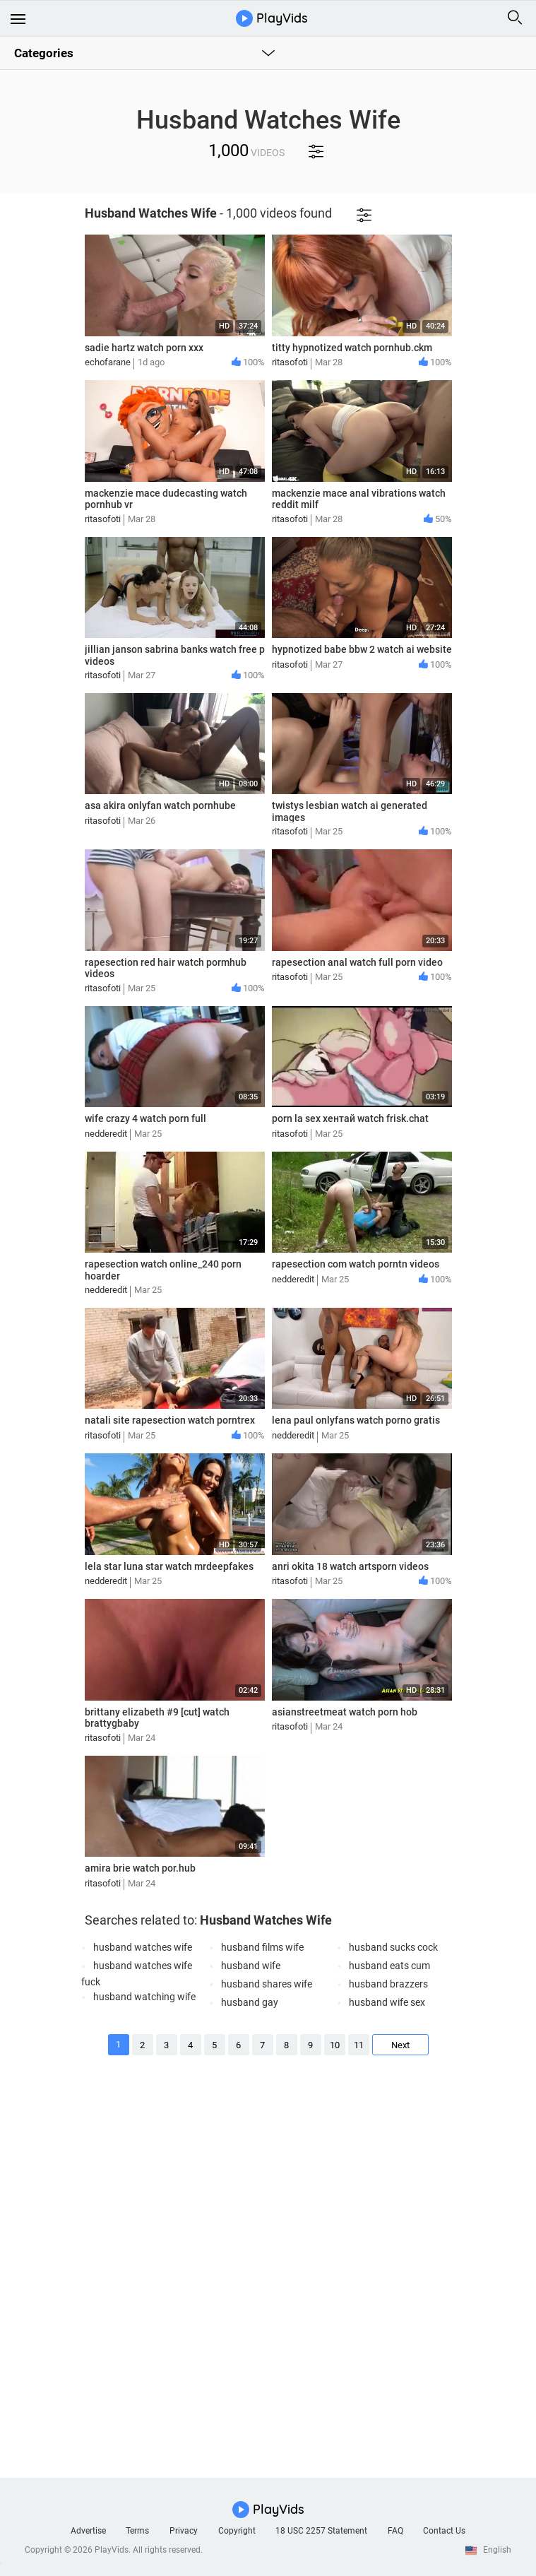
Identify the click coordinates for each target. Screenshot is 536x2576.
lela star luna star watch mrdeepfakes (169, 1566)
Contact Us (444, 2531)
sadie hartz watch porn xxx (144, 347)
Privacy (183, 2531)
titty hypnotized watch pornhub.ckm (352, 347)
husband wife (250, 1965)
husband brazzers (388, 1984)
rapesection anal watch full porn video (357, 962)
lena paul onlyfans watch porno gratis (356, 1420)
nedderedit (106, 1133)
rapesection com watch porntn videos (355, 1264)
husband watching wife (144, 1996)
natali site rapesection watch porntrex (170, 1420)
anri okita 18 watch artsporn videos (350, 1566)
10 (335, 2045)
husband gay (249, 2002)
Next (400, 2045)
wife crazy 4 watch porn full (145, 1118)
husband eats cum (389, 1965)
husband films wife (262, 1947)
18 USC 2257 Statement (321, 2531)
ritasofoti (290, 362)
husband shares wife (266, 1984)
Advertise (88, 2531)
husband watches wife (142, 1947)
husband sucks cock (393, 1947)
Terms (137, 2531)
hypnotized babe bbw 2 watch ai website (362, 649)
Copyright (237, 2531)
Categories (43, 53)
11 (359, 2045)
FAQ (395, 2531)
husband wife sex (387, 2002)
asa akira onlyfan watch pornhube (160, 805)
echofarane (108, 362)
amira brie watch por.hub (140, 1868)
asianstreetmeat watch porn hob (344, 1712)
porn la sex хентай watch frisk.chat (350, 1118)
